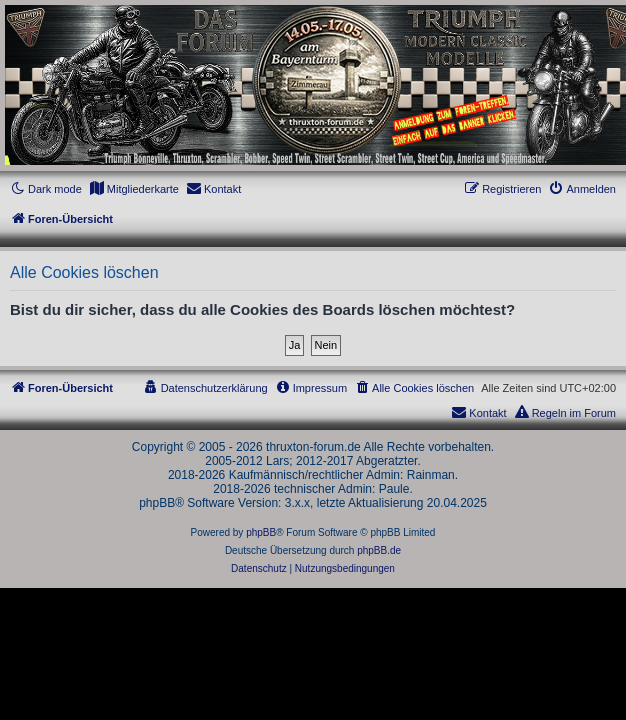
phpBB (261, 532)
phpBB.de (379, 550)
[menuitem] (134, 189)
